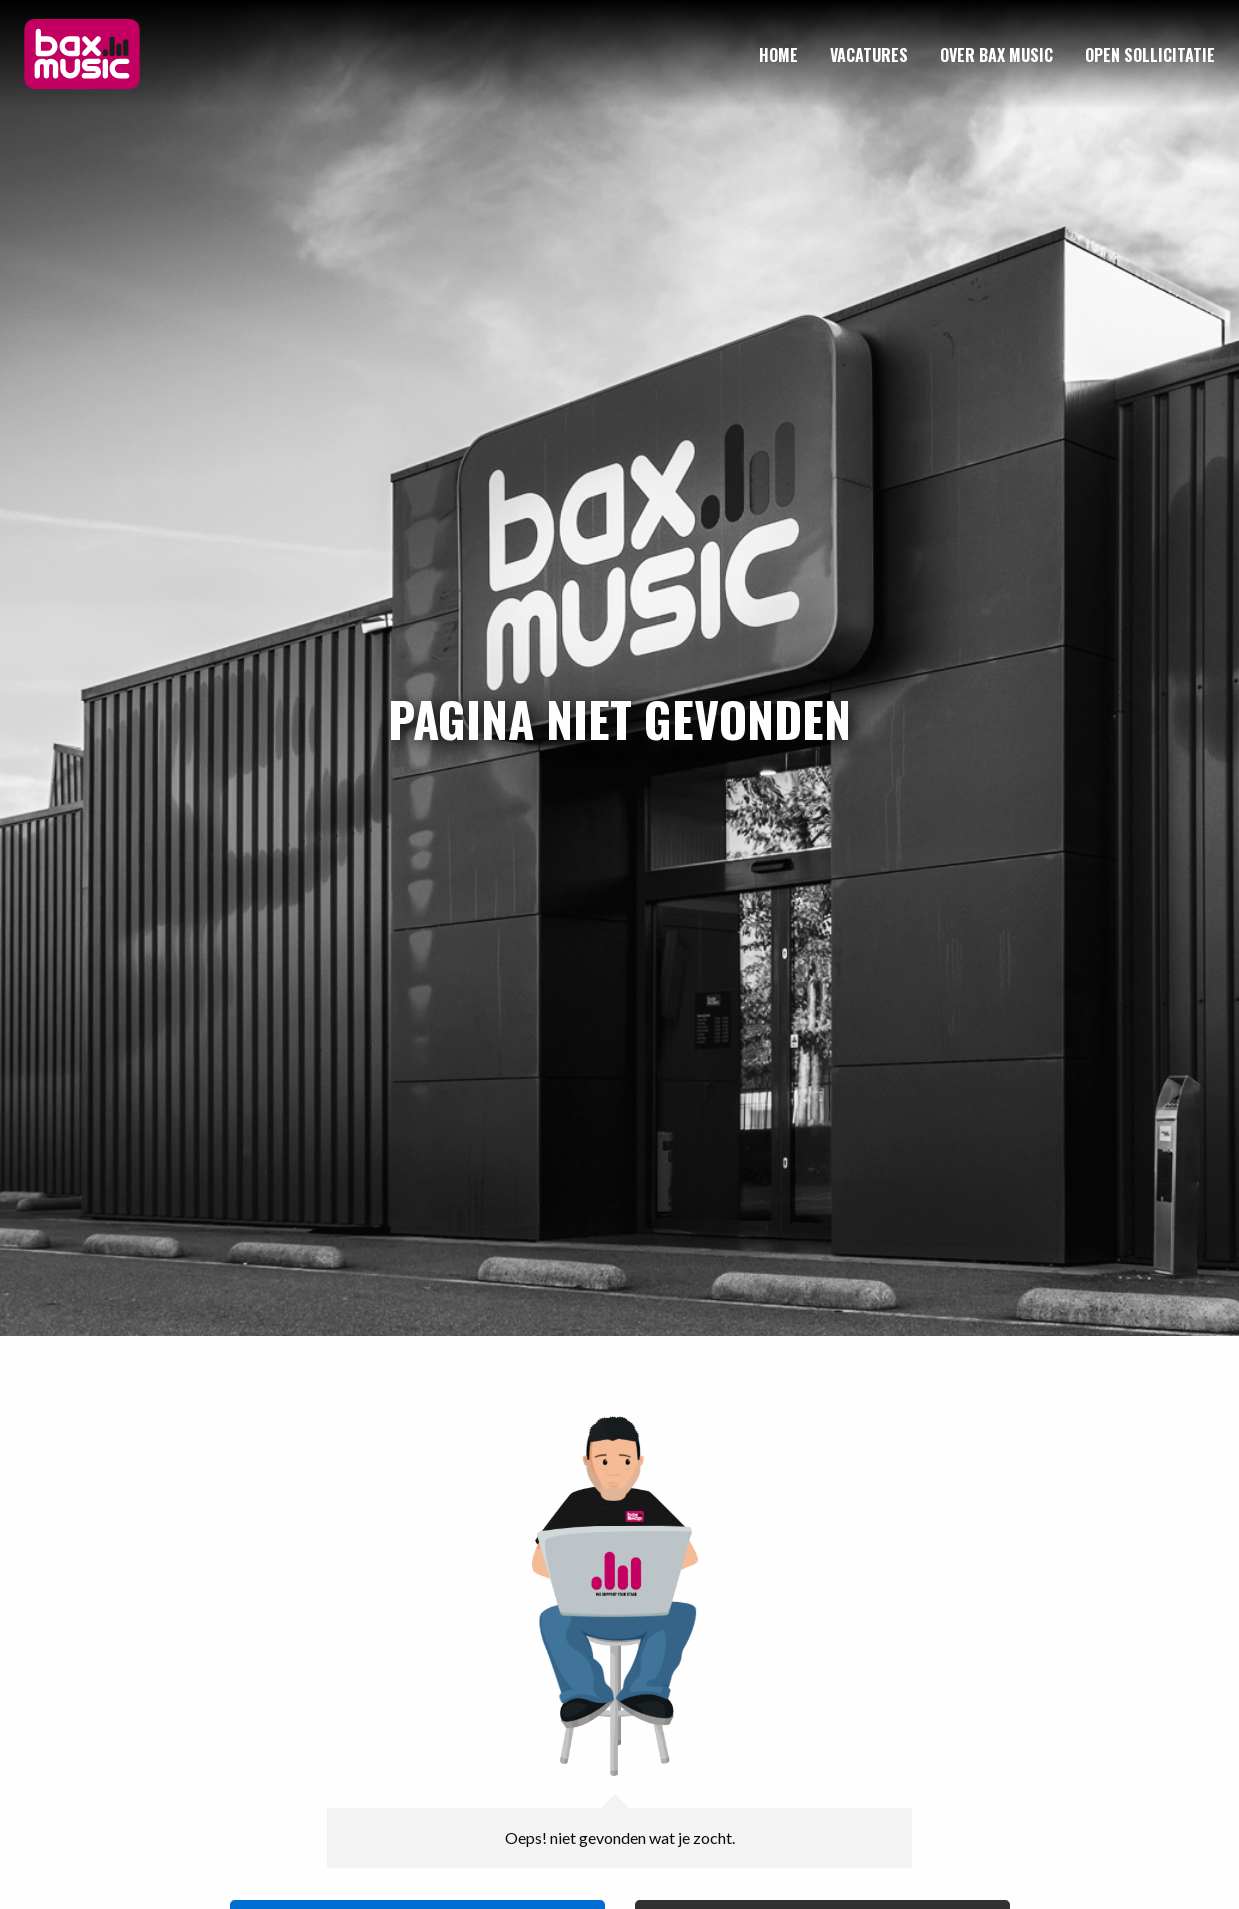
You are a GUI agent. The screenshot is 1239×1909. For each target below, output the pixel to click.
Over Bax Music (996, 55)
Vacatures (869, 55)
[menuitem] (778, 55)
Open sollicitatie (1150, 55)
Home (778, 55)
